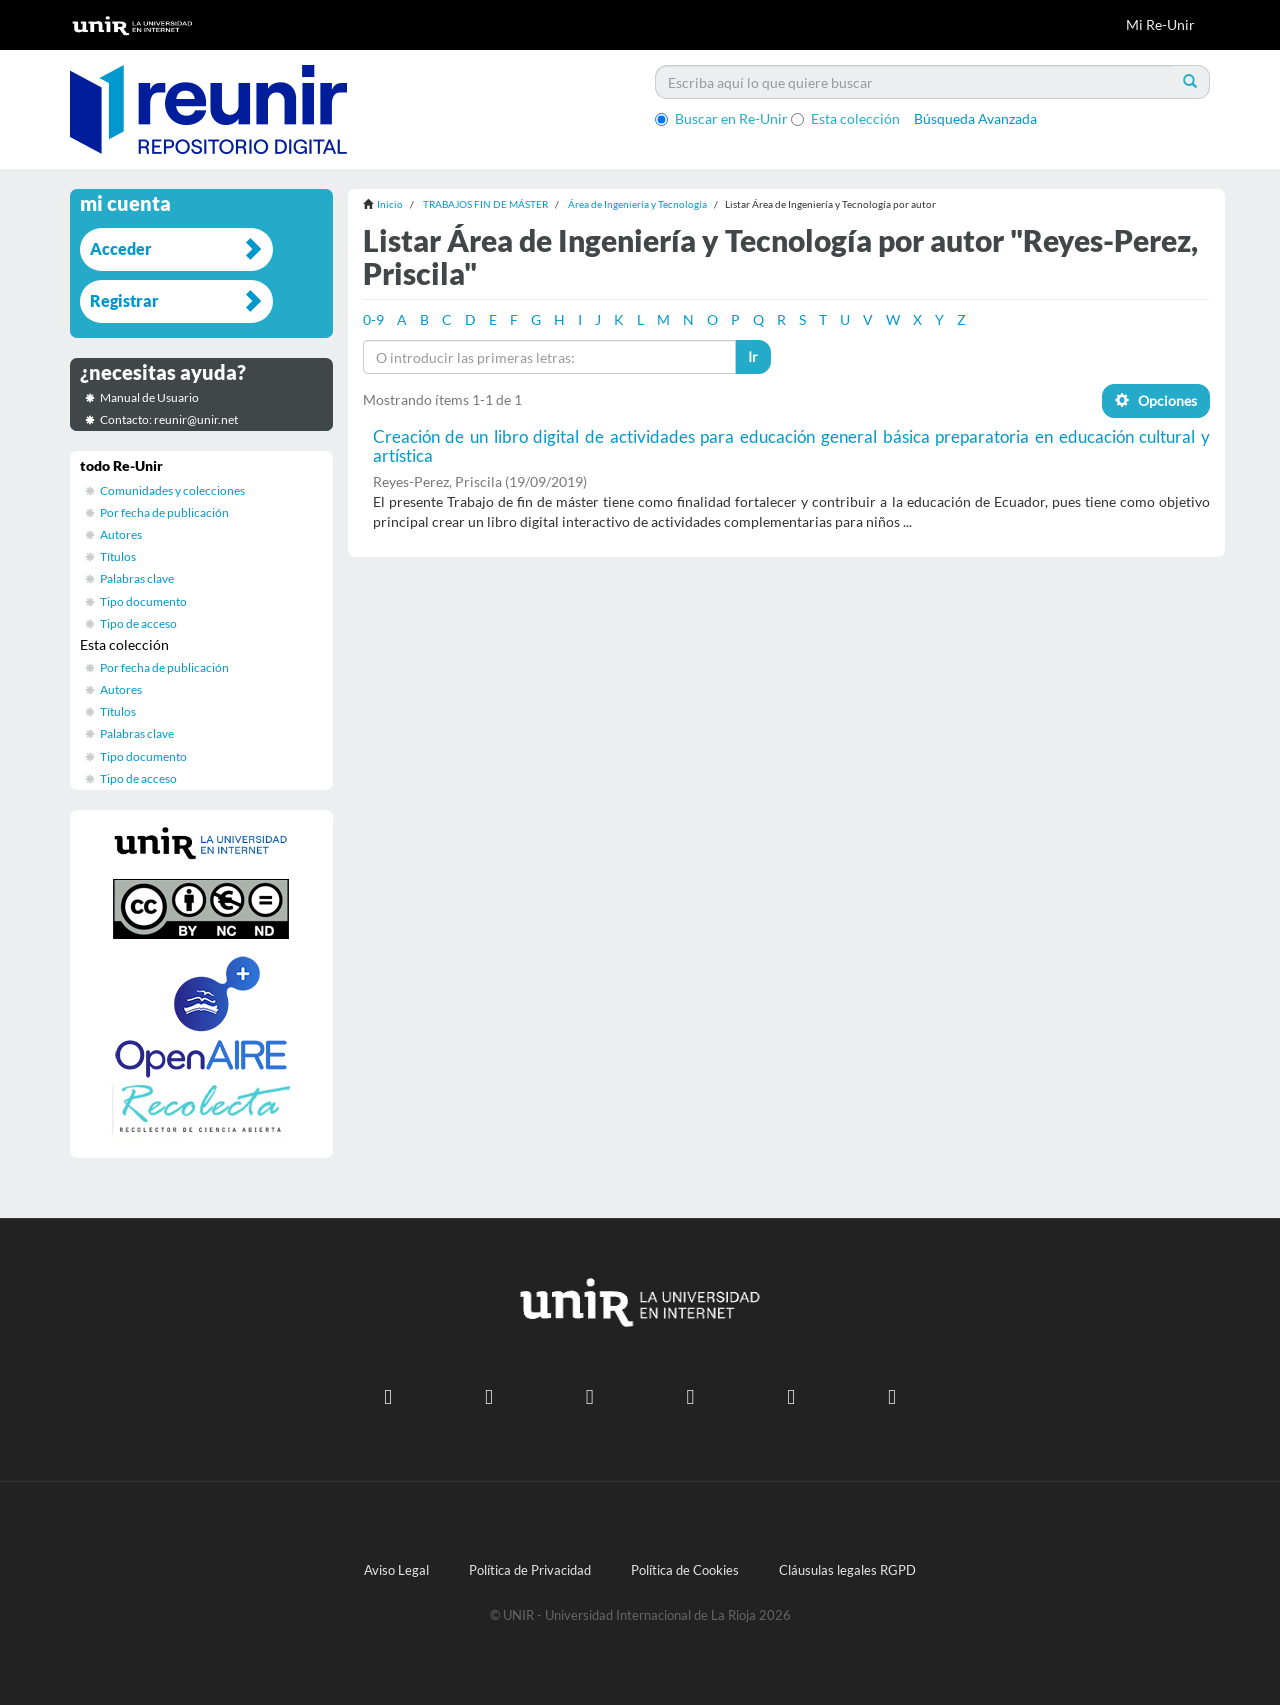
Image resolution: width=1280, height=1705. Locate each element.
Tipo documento (143, 601)
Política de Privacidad (530, 1570)
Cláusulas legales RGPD (847, 1570)
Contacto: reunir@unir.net (169, 419)
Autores (121, 534)
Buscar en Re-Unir (721, 118)
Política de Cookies (685, 1570)
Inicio (390, 204)
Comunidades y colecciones (172, 490)
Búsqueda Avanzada (975, 118)
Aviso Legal (396, 1570)
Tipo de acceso (138, 623)
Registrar (124, 300)
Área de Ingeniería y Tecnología (637, 204)
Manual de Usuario (149, 397)
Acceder (121, 248)
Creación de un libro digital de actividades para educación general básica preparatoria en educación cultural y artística (792, 446)
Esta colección (845, 118)
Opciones (1156, 400)
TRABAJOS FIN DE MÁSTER (485, 204)
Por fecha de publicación (164, 512)
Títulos (118, 556)
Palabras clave (137, 578)
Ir (753, 356)
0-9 (373, 319)
